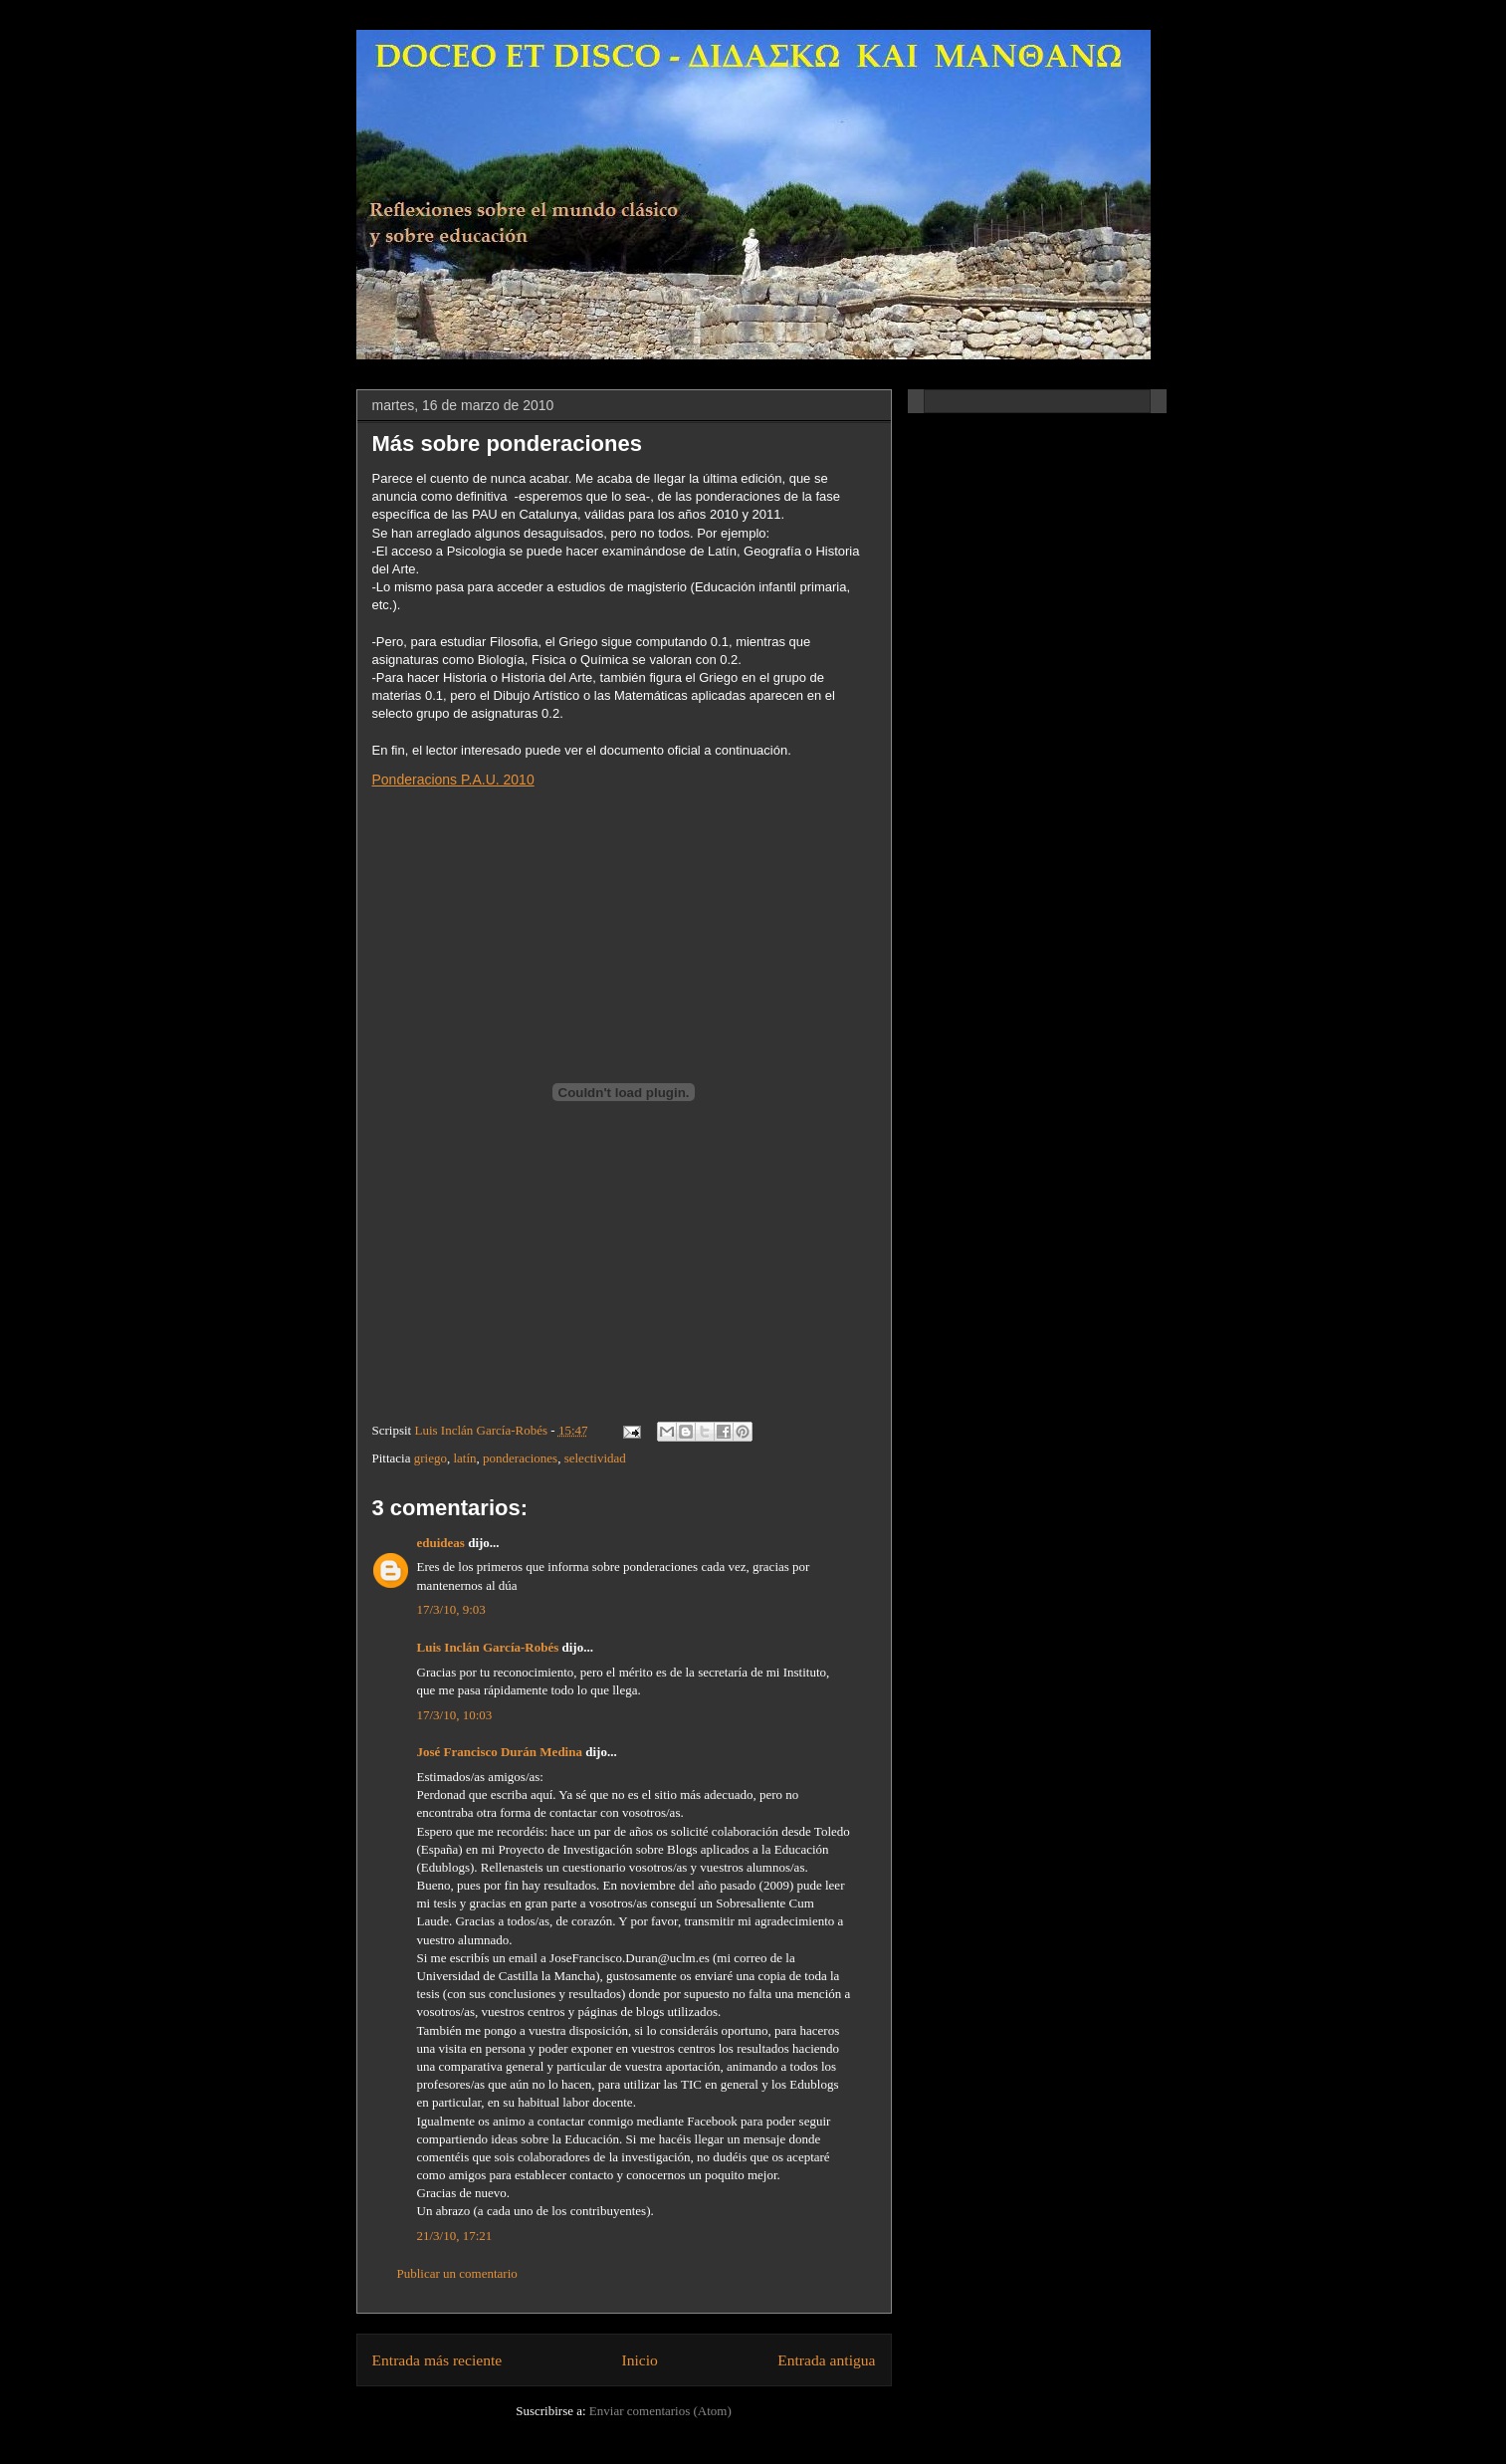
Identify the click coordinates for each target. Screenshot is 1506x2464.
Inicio (640, 2360)
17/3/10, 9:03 (451, 1609)
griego (430, 1458)
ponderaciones (520, 1458)
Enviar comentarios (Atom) (660, 2410)
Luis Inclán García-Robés (488, 1647)
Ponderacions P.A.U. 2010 (453, 779)
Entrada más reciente (437, 2360)
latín (464, 1458)
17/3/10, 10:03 (455, 1714)
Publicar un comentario (457, 2273)
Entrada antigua (826, 2360)
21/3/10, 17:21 (455, 2235)
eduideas (441, 1542)
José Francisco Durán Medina (499, 1751)
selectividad (595, 1458)
